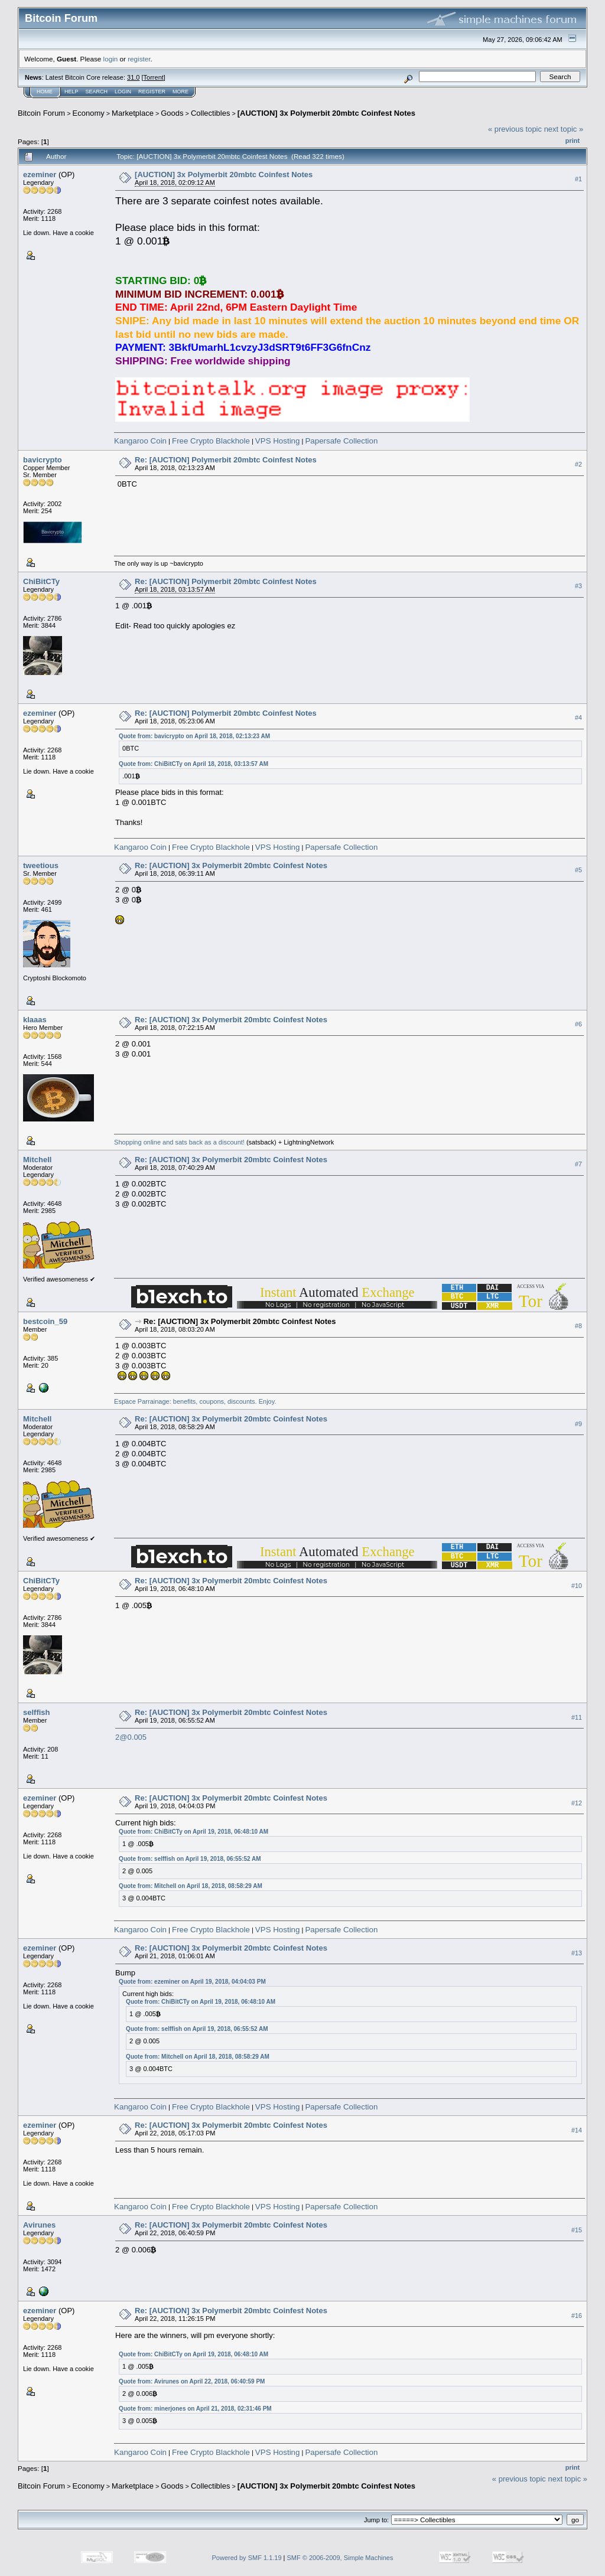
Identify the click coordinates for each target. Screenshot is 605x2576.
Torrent (154, 77)
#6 (578, 1024)
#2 (578, 464)
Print (572, 140)
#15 (576, 2229)
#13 (576, 1953)
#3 (578, 585)
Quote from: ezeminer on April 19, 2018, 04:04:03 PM (192, 1981)
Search (97, 91)
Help (71, 91)
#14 (576, 2130)
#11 (576, 1717)
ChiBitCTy (41, 581)
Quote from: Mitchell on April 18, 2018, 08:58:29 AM (190, 1886)
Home (45, 91)
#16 (576, 2315)
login (110, 59)
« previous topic (515, 129)
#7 (578, 1164)
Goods (172, 113)
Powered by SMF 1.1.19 (247, 2557)
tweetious (40, 865)
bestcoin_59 (45, 1321)
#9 (578, 1423)
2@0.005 (131, 1737)
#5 (578, 869)
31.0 (133, 77)
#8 (578, 1325)
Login (123, 91)
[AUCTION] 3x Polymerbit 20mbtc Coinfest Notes (326, 113)
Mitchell (37, 1159)
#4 (578, 717)
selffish (36, 1712)
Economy (89, 113)
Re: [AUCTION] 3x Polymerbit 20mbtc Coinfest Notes (231, 865)
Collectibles (210, 113)
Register (151, 91)
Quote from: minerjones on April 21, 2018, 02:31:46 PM (195, 2408)
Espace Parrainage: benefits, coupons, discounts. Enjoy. (195, 1401)
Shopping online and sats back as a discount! (179, 1142)
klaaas (35, 1019)
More (180, 91)
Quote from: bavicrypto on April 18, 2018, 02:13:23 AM (194, 736)
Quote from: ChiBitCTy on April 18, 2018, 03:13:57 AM (193, 764)
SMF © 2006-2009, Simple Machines (340, 2557)
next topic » (564, 129)
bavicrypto (42, 459)
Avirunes (39, 2224)
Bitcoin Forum (41, 113)
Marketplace (133, 113)
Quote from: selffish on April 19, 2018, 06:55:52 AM (190, 1859)
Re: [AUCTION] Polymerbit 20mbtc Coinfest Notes (226, 459)
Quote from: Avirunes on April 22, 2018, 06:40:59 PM (192, 2381)
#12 (576, 1803)
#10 (576, 1585)
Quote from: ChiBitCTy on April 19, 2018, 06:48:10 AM (193, 1831)
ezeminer (39, 174)
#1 (578, 178)
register (139, 59)
